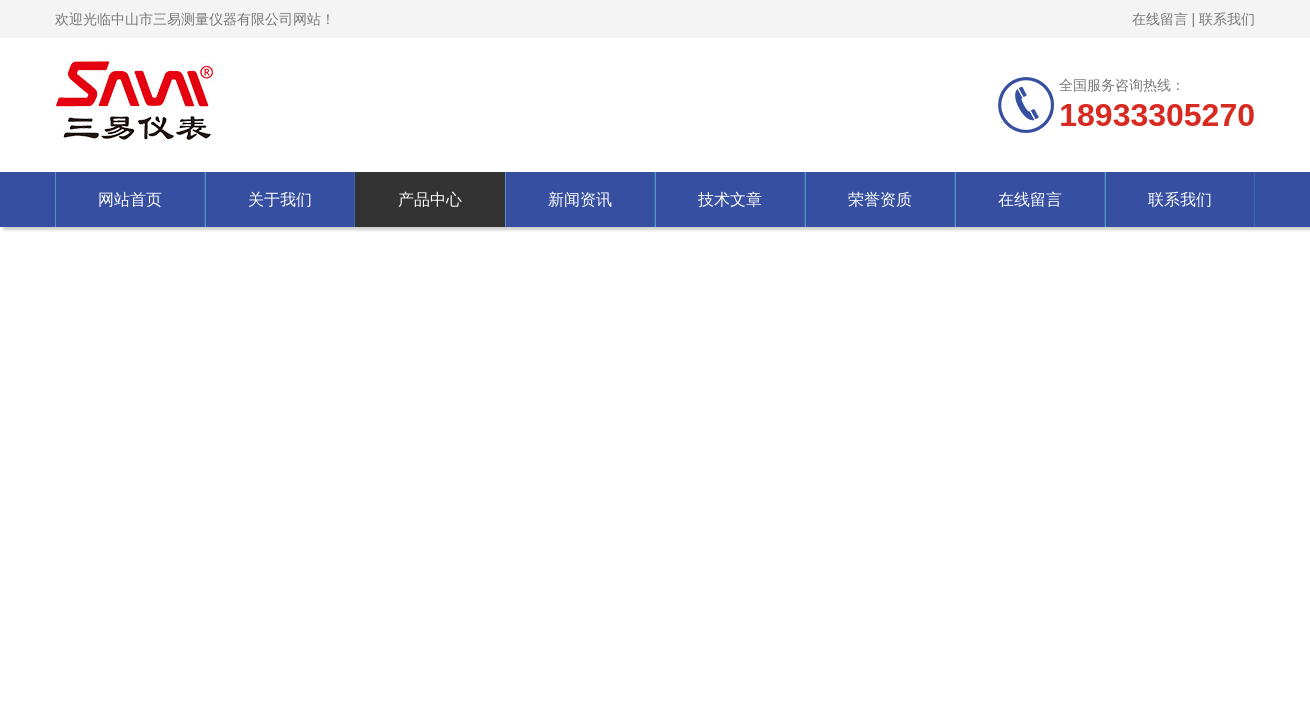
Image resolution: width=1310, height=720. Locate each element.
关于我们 (280, 199)
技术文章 (730, 199)
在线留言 (1160, 19)
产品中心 (430, 199)
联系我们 (1227, 19)
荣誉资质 (880, 199)
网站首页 (130, 199)
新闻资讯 (580, 199)
